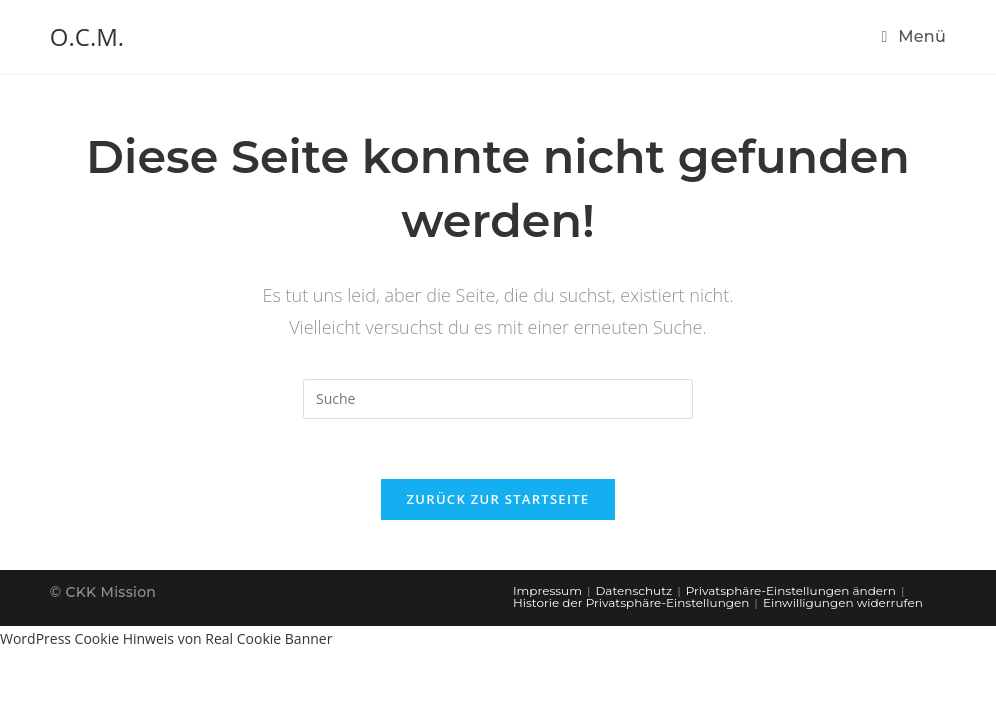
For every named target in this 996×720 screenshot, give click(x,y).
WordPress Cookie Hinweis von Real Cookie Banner (166, 638)
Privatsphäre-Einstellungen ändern (791, 590)
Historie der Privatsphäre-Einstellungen (631, 602)
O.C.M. (87, 36)
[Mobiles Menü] (913, 36)
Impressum (547, 590)
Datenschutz (633, 590)
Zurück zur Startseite (498, 499)
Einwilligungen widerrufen (843, 602)
